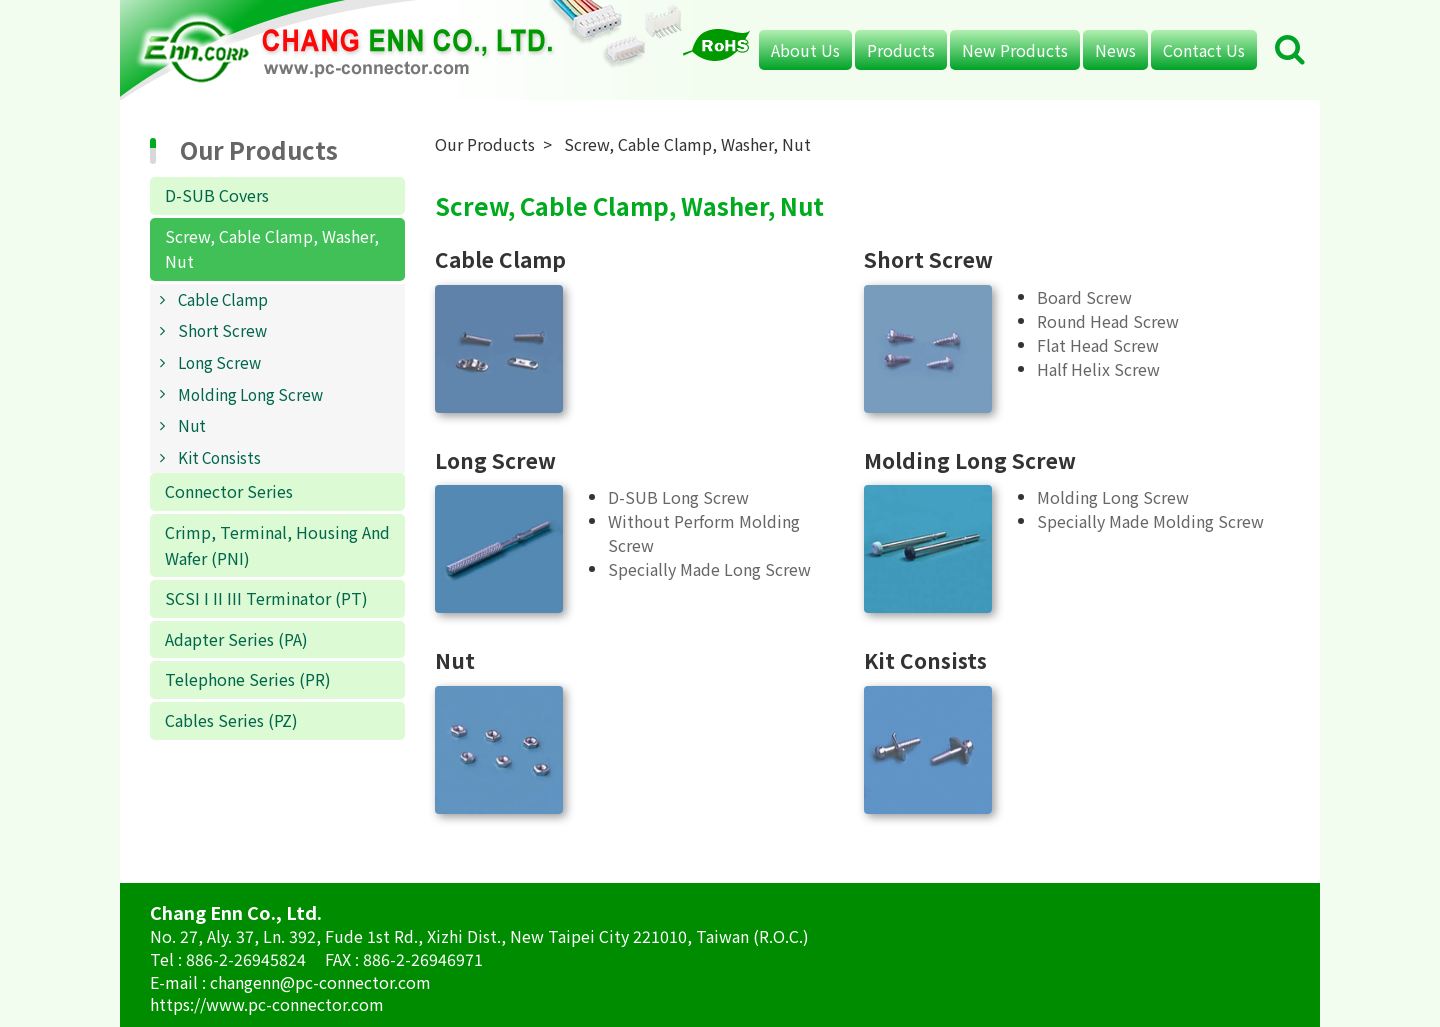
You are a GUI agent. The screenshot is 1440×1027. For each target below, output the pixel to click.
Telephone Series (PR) (248, 679)
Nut (192, 425)
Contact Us (1204, 50)
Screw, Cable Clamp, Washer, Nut (272, 249)
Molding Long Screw (250, 394)
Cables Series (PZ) (231, 720)
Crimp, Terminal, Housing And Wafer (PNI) (277, 545)
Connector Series (229, 491)
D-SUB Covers (217, 195)
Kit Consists (219, 457)
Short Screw (222, 330)
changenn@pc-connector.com (320, 982)
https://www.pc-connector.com (267, 1004)
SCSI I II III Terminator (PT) (266, 598)
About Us (805, 50)
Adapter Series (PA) (236, 639)
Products (901, 50)
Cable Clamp (223, 299)
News (1115, 50)
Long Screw (219, 362)
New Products (1015, 50)
